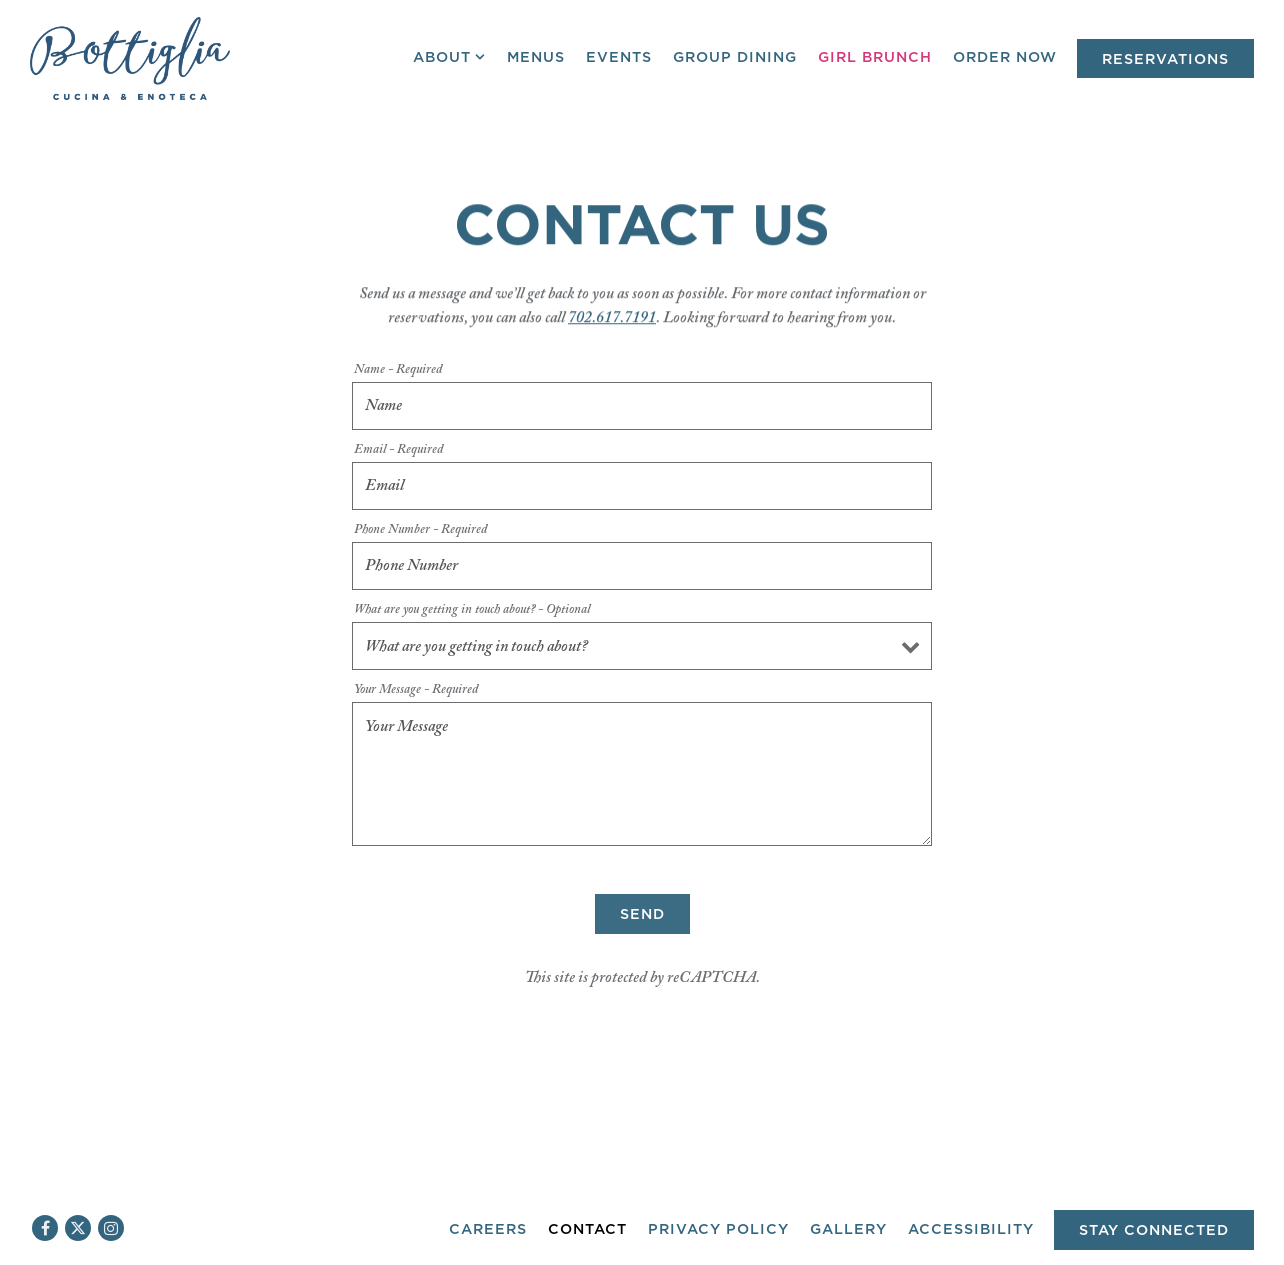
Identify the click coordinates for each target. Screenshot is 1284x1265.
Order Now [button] (1005, 57)
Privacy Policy (718, 1229)
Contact (587, 1229)
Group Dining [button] (735, 57)
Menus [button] (536, 57)
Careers (488, 1229)
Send (642, 924)
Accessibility (971, 1229)
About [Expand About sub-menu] (450, 55)
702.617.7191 (612, 322)
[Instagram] (111, 1228)
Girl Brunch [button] (875, 57)
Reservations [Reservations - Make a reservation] (1165, 59)
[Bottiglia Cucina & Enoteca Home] (130, 58)
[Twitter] (78, 1228)
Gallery (848, 1229)
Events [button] (619, 57)
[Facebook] (45, 1228)
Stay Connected (1154, 1230)
